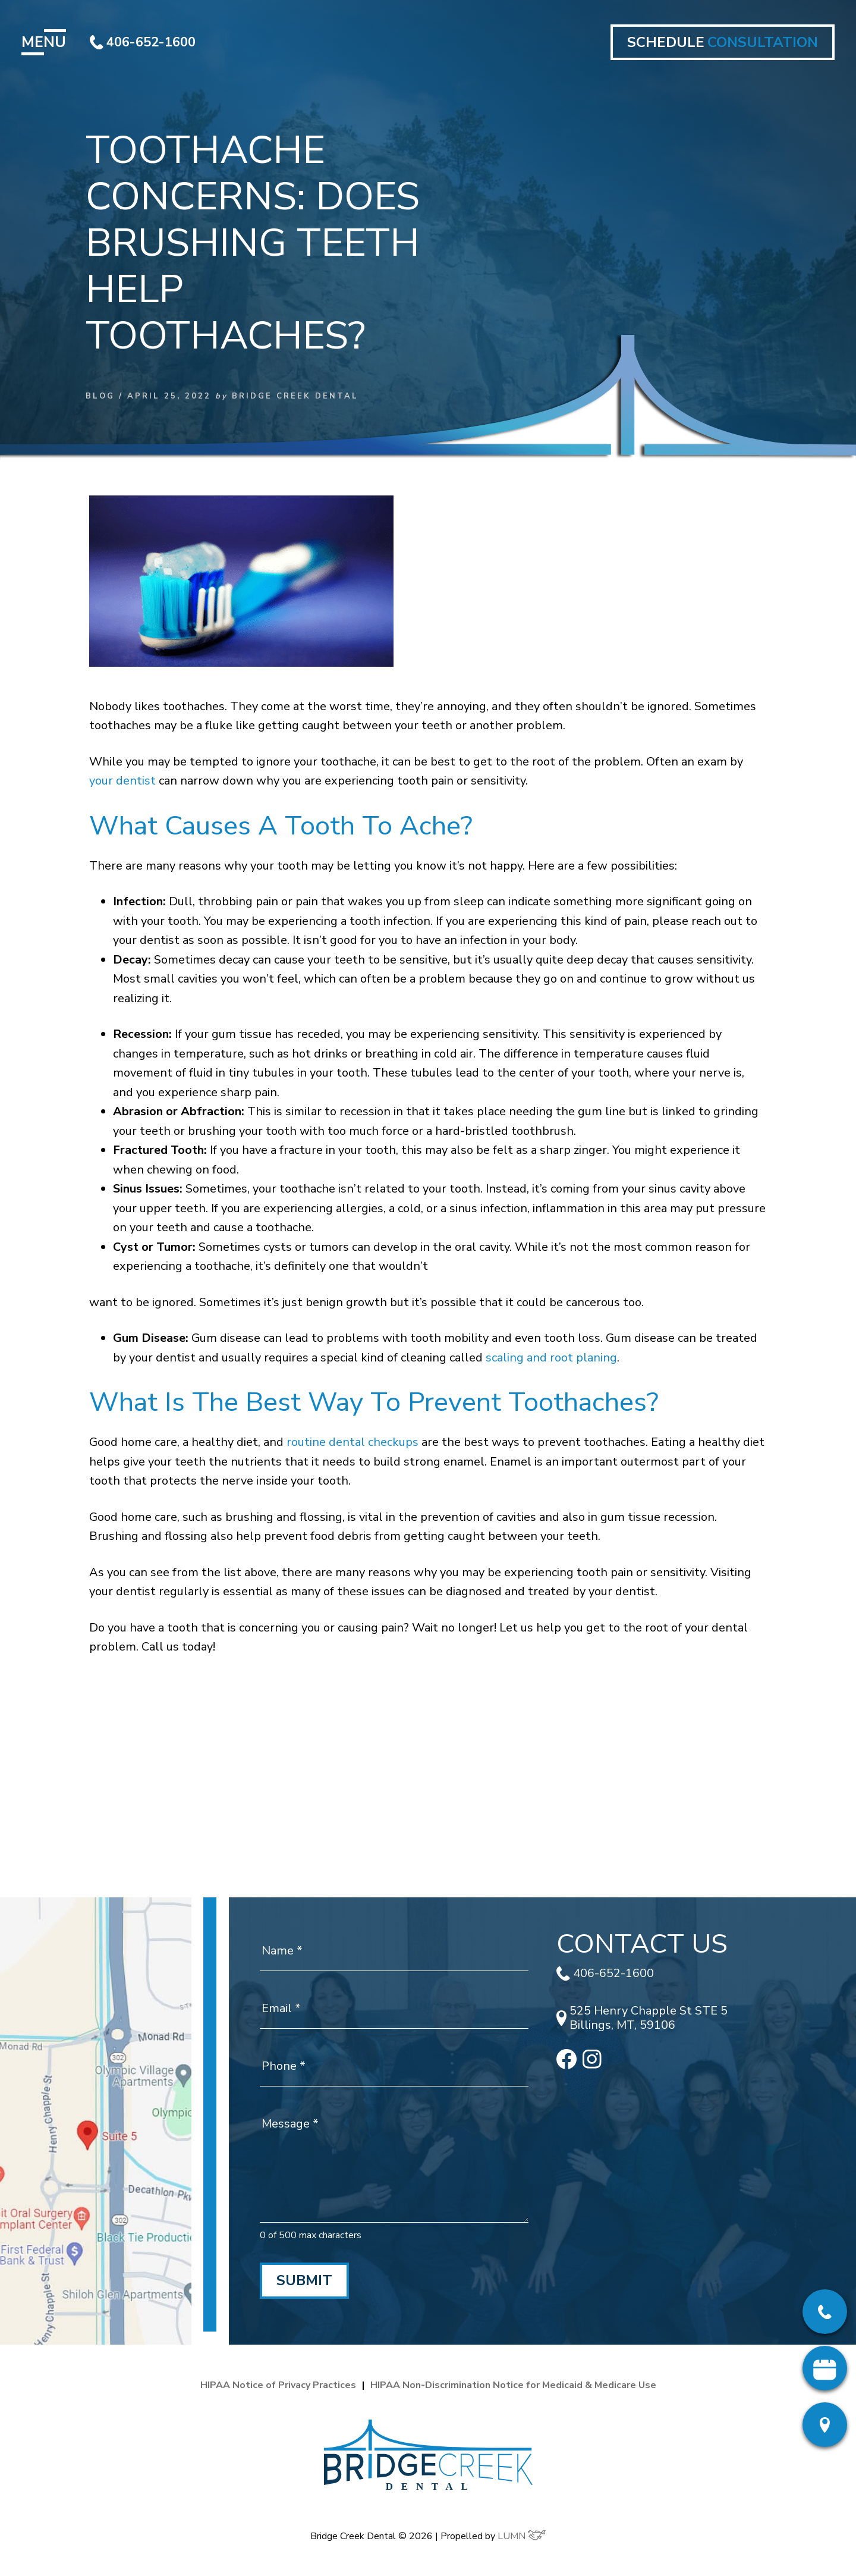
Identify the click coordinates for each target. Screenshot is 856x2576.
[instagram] (592, 2065)
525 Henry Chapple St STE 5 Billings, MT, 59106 (642, 2018)
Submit (304, 2280)
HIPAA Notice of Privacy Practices (278, 2385)
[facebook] (566, 2065)
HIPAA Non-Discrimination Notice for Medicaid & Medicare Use (513, 2385)
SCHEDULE (722, 42)
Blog (100, 396)
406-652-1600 (143, 42)
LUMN (522, 2536)
